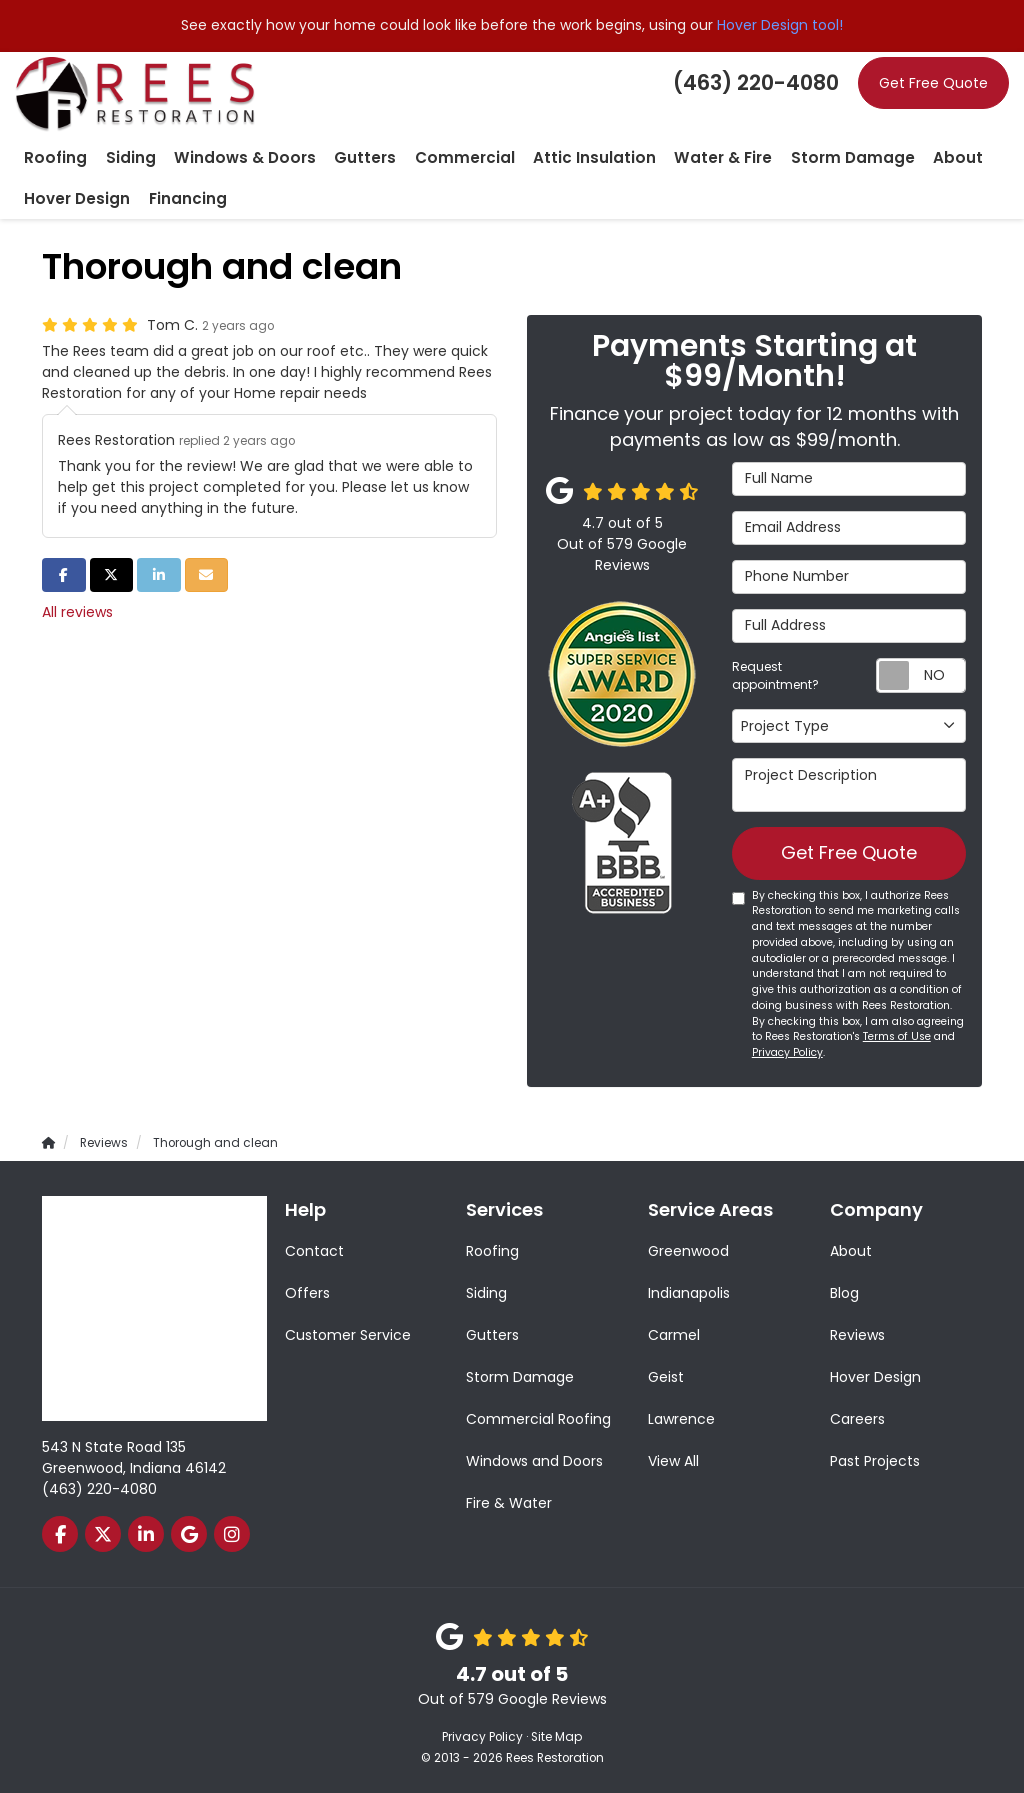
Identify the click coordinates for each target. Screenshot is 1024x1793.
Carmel (674, 1335)
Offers (307, 1293)
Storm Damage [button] (777, 157)
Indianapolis (689, 1293)
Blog (844, 1293)
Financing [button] (172, 197)
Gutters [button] (333, 157)
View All (673, 1461)
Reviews (857, 1335)
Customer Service (348, 1335)
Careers (857, 1419)
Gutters (492, 1335)
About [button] (873, 157)
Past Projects (875, 1461)
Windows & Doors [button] (223, 157)
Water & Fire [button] (660, 157)
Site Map (556, 1737)
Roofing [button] (52, 157)
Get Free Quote (933, 83)
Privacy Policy (787, 1053)
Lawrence (681, 1419)
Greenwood (688, 1251)
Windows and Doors (534, 1461)
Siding (486, 1293)
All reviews (77, 610)
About (851, 1251)
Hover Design (875, 1377)
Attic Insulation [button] (542, 157)
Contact (314, 1251)
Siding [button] (120, 157)
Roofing (492, 1251)
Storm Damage (520, 1377)
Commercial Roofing (538, 1419)
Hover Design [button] (71, 197)
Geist (666, 1377)
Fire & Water (509, 1503)
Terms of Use (897, 1037)
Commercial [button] (423, 157)
